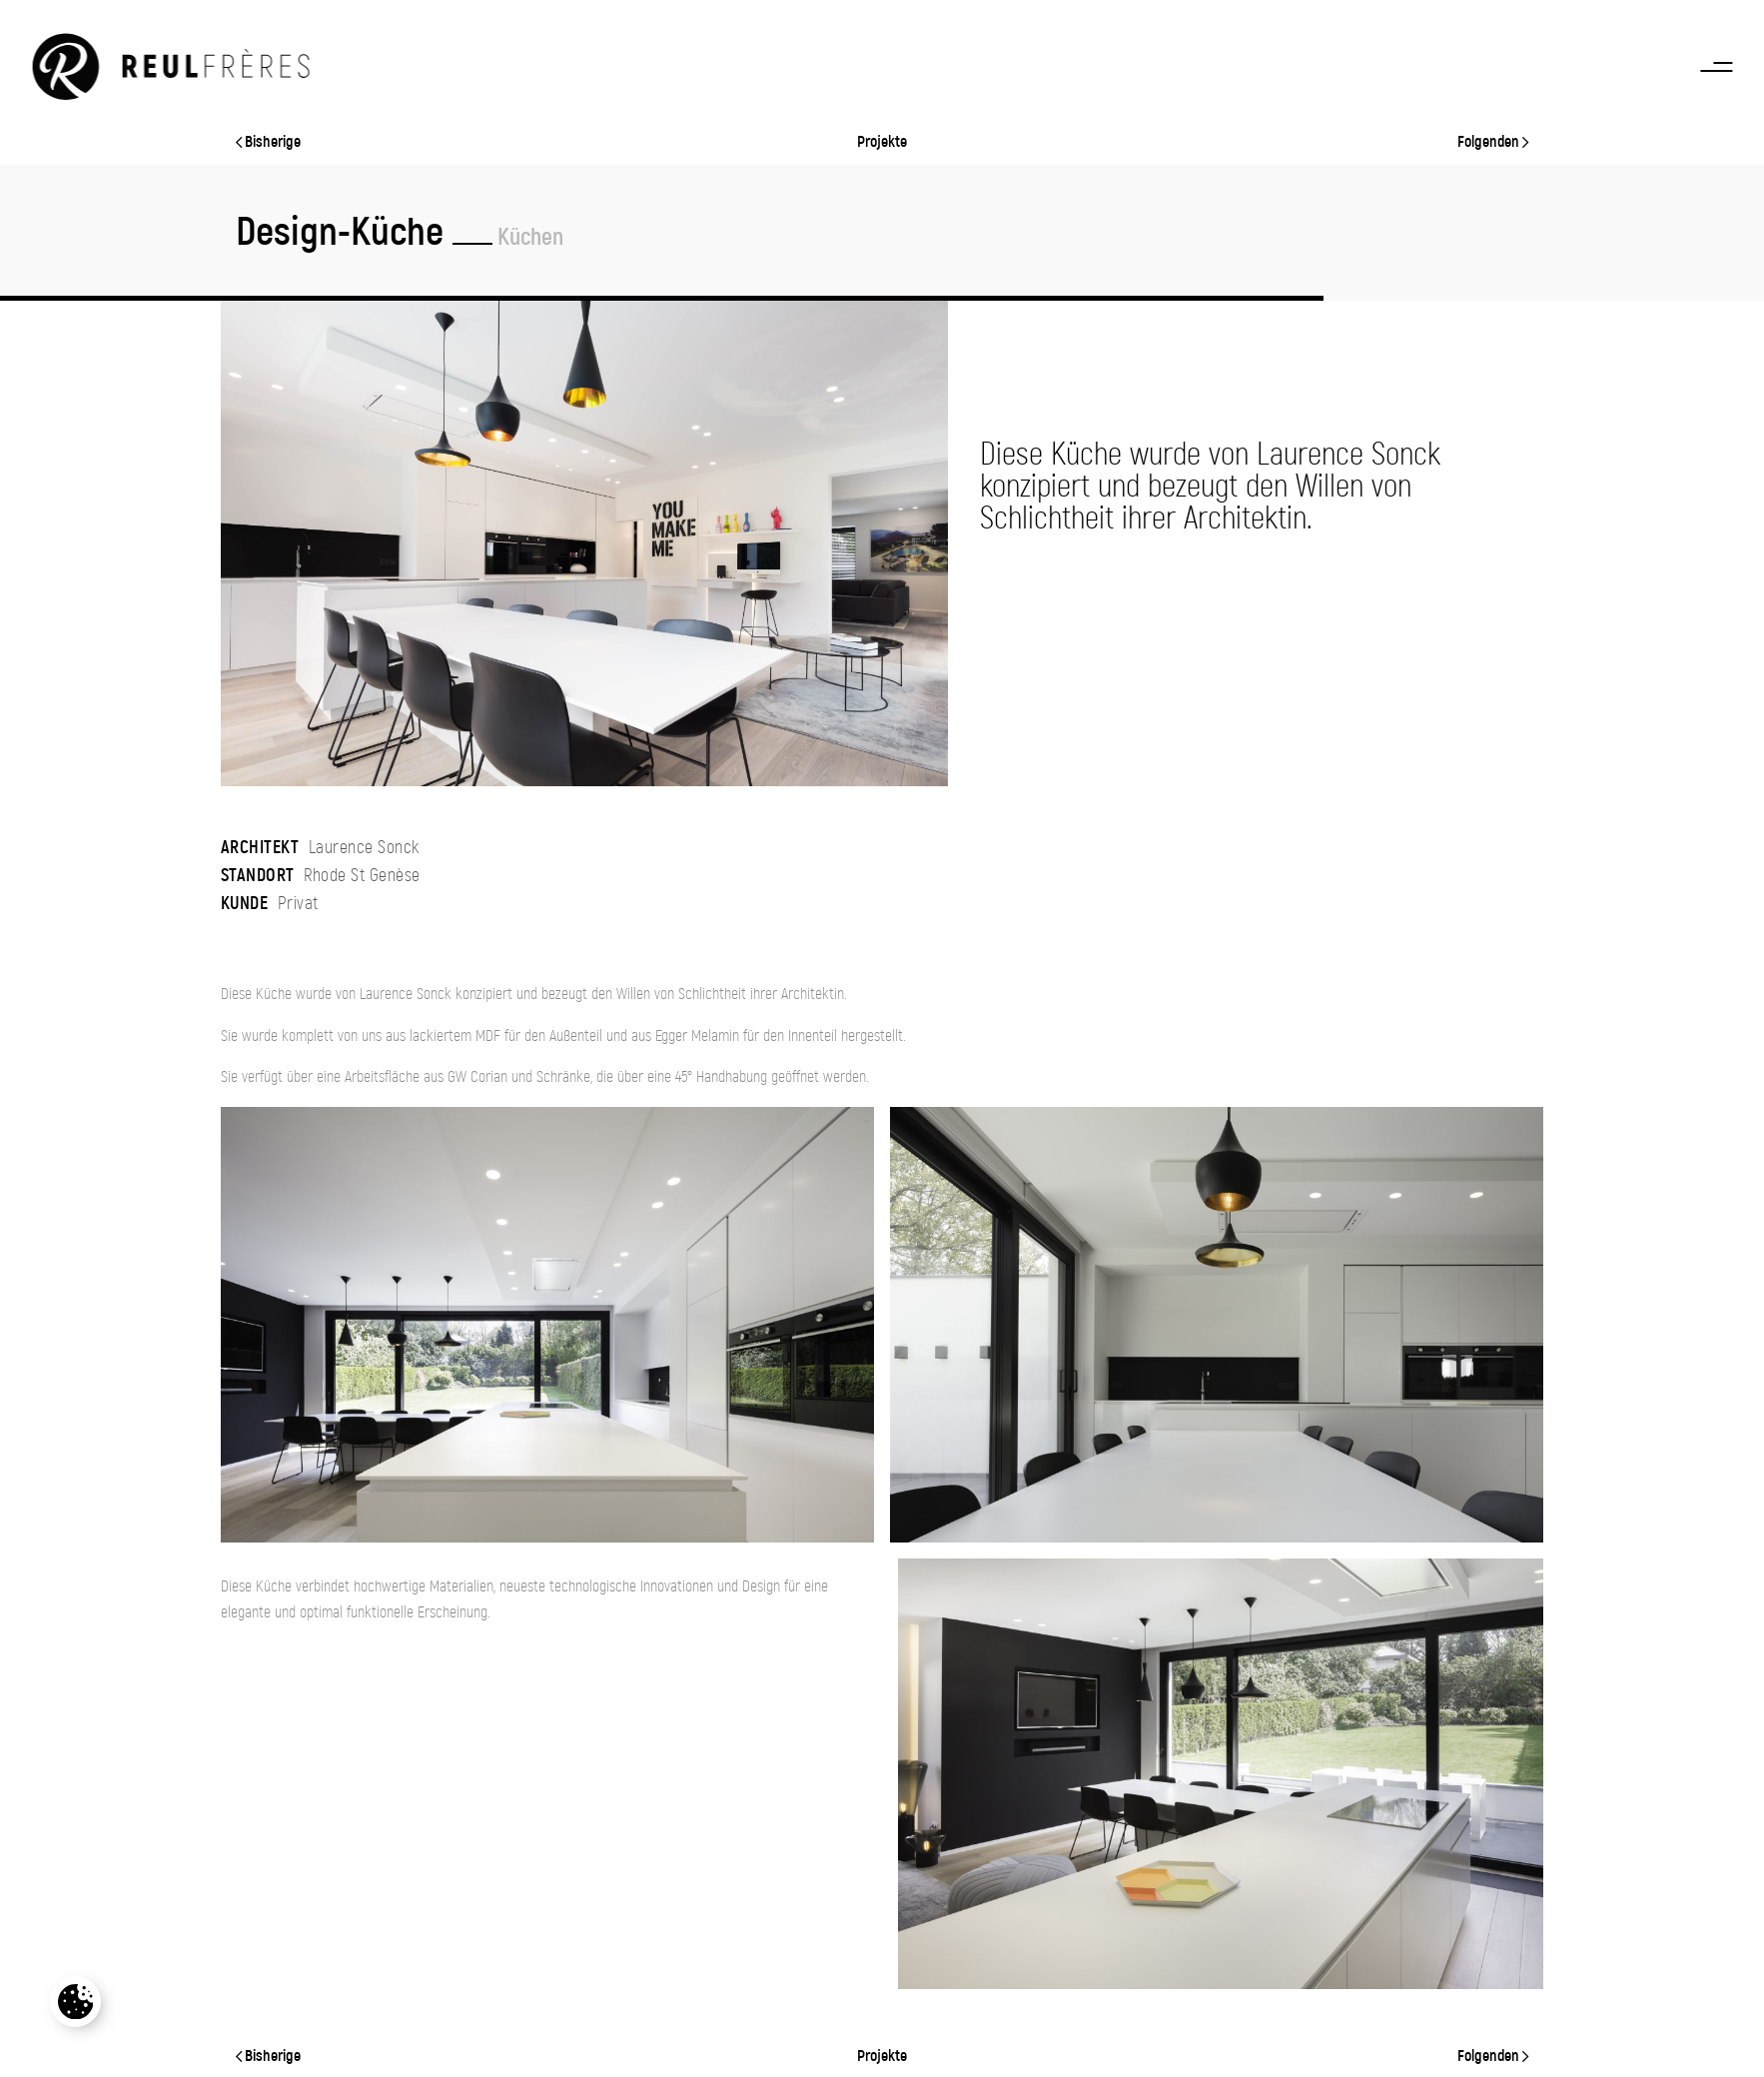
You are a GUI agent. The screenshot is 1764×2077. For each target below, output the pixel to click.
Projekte (882, 142)
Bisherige (268, 142)
